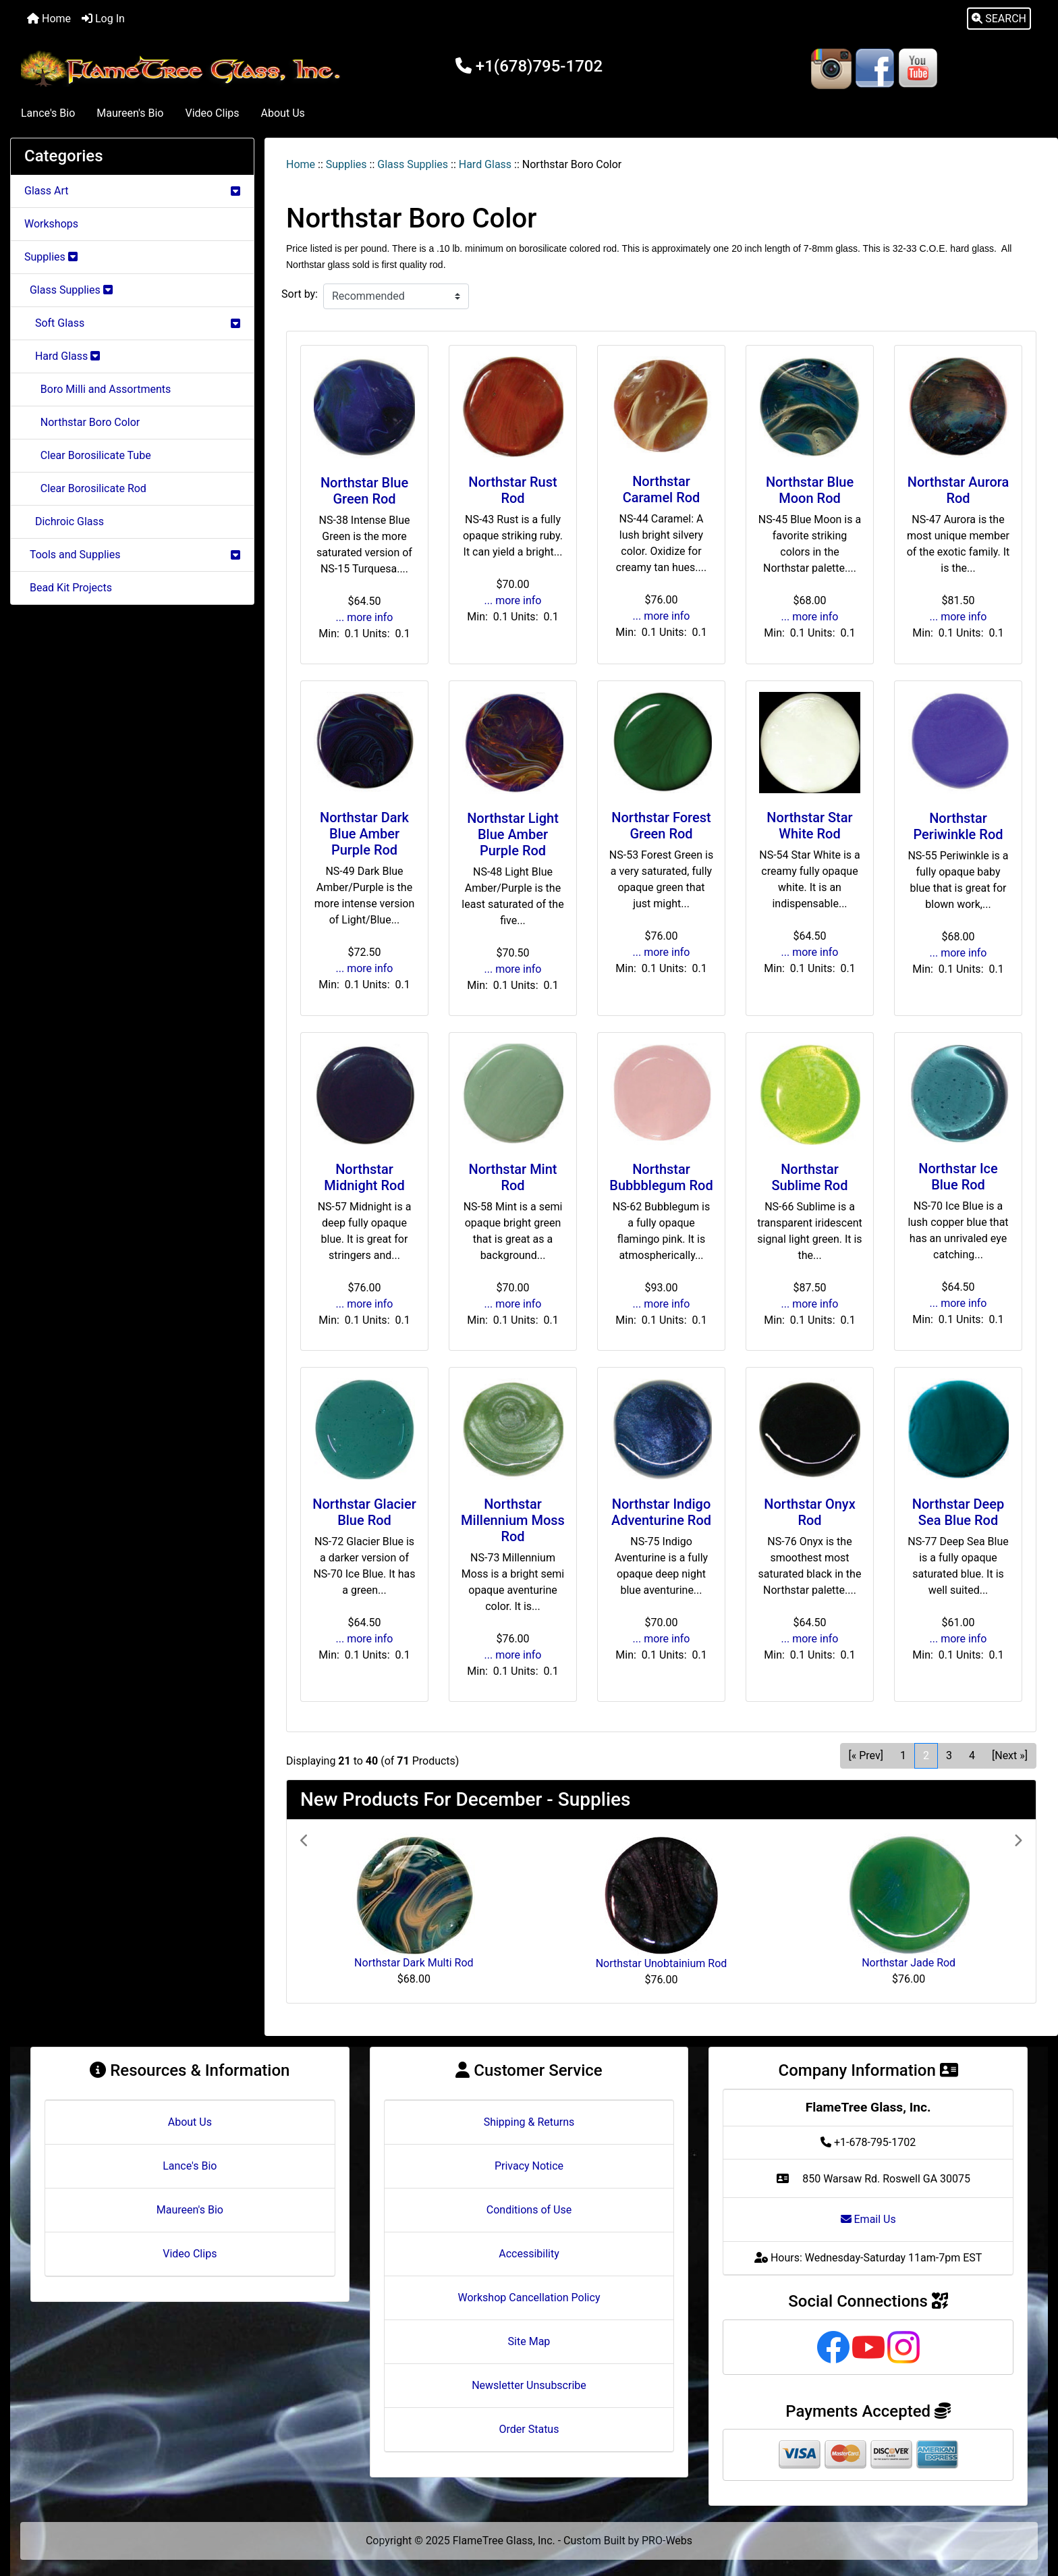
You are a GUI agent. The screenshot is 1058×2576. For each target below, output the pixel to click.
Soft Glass (132, 323)
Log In (103, 18)
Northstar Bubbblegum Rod (661, 1177)
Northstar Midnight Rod (364, 1177)
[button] (999, 18)
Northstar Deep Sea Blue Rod (958, 1512)
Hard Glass (485, 164)
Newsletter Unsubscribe (529, 2385)
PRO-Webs (667, 2540)
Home (49, 18)
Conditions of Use (529, 2209)
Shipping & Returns (529, 2122)
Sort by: (299, 294)
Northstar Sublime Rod (810, 1177)
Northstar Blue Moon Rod (810, 490)
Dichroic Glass (64, 521)
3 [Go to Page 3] (949, 1755)
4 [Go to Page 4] (972, 1755)
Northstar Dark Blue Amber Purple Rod (364, 833)
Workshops (51, 223)
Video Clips (212, 113)
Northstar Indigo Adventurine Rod (661, 1512)
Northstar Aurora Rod (958, 490)
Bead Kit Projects (68, 587)
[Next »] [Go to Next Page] (1010, 1755)
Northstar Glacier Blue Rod (364, 1512)
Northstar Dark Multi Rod (413, 1962)
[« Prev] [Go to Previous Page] (866, 1755)
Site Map (529, 2341)
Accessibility (529, 2253)
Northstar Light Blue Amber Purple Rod (513, 834)
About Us (283, 113)
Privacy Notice (529, 2165)
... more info (364, 617)
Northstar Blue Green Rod (364, 491)
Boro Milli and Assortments (97, 389)
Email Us (868, 2219)
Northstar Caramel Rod (661, 489)
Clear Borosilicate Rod (85, 488)
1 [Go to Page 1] (903, 1755)
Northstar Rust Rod (512, 490)
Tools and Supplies (132, 554)
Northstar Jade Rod (908, 1962)
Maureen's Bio (129, 113)
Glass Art (132, 190)
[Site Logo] (183, 69)
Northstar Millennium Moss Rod (513, 1520)
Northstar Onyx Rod (809, 1512)
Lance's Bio (48, 113)
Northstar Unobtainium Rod (661, 1963)
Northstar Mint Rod (512, 1177)
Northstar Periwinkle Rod (958, 826)
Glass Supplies (412, 164)
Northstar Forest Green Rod (661, 825)
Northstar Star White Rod (809, 825)
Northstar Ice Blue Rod (957, 1176)
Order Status (529, 2429)
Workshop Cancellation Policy (529, 2297)
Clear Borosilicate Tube (87, 455)
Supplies (346, 164)
